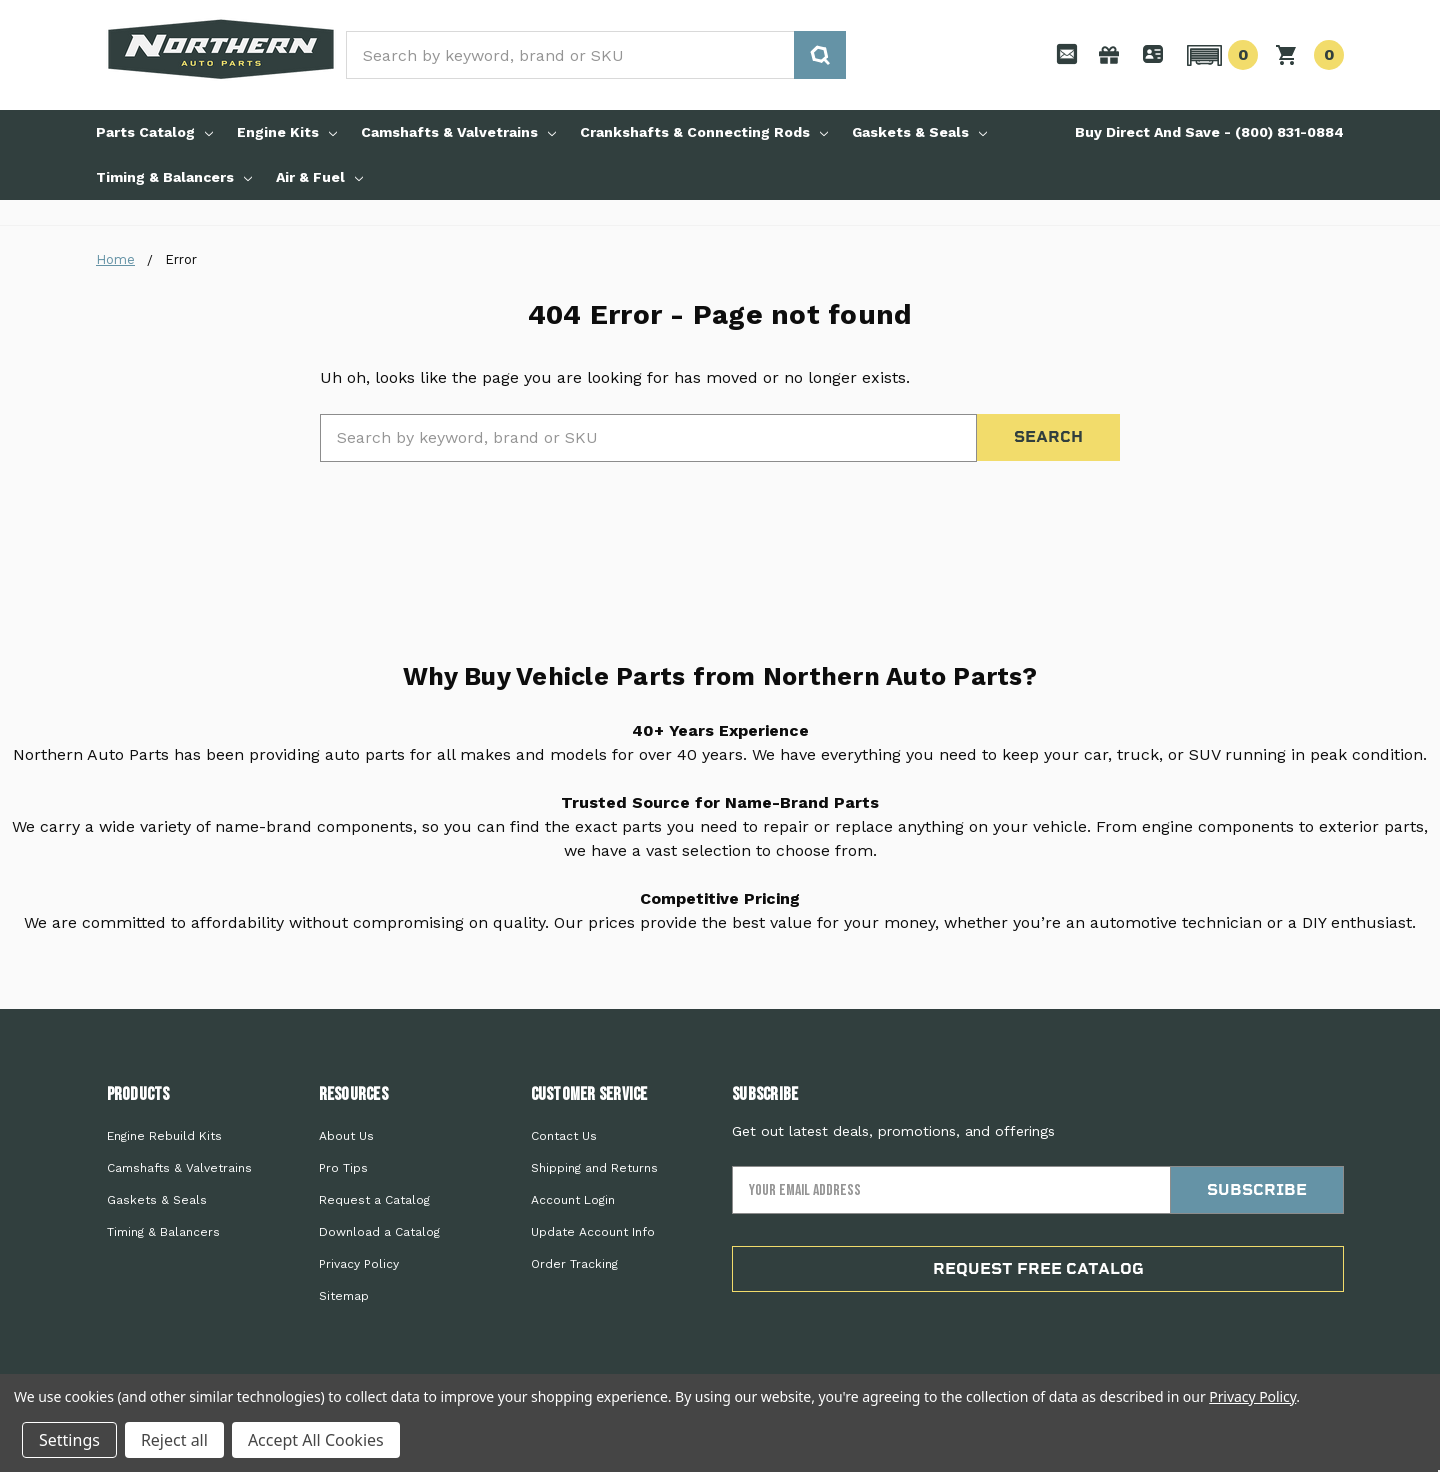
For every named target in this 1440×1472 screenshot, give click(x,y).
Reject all (174, 1440)
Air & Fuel (319, 177)
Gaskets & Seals (919, 132)
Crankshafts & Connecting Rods (704, 132)
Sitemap (344, 1296)
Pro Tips (343, 1168)
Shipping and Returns (594, 1168)
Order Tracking (574, 1264)
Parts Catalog (154, 132)
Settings (69, 1440)
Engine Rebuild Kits (164, 1136)
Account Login (573, 1200)
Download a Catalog (379, 1232)
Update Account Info (593, 1232)
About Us (346, 1136)
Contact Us (564, 1136)
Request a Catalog (374, 1200)
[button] (1219, 55)
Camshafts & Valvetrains (458, 132)
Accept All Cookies (316, 1440)
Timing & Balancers (174, 177)
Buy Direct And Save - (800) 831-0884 (1209, 132)
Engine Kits (287, 132)
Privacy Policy (359, 1264)
